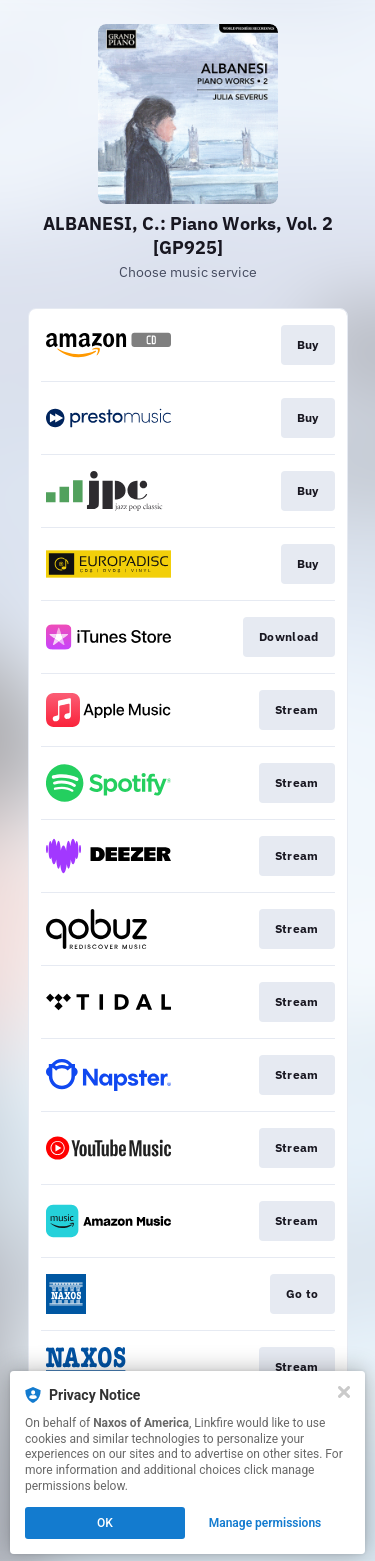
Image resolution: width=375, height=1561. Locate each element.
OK (105, 1523)
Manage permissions (265, 1523)
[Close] (344, 1392)
